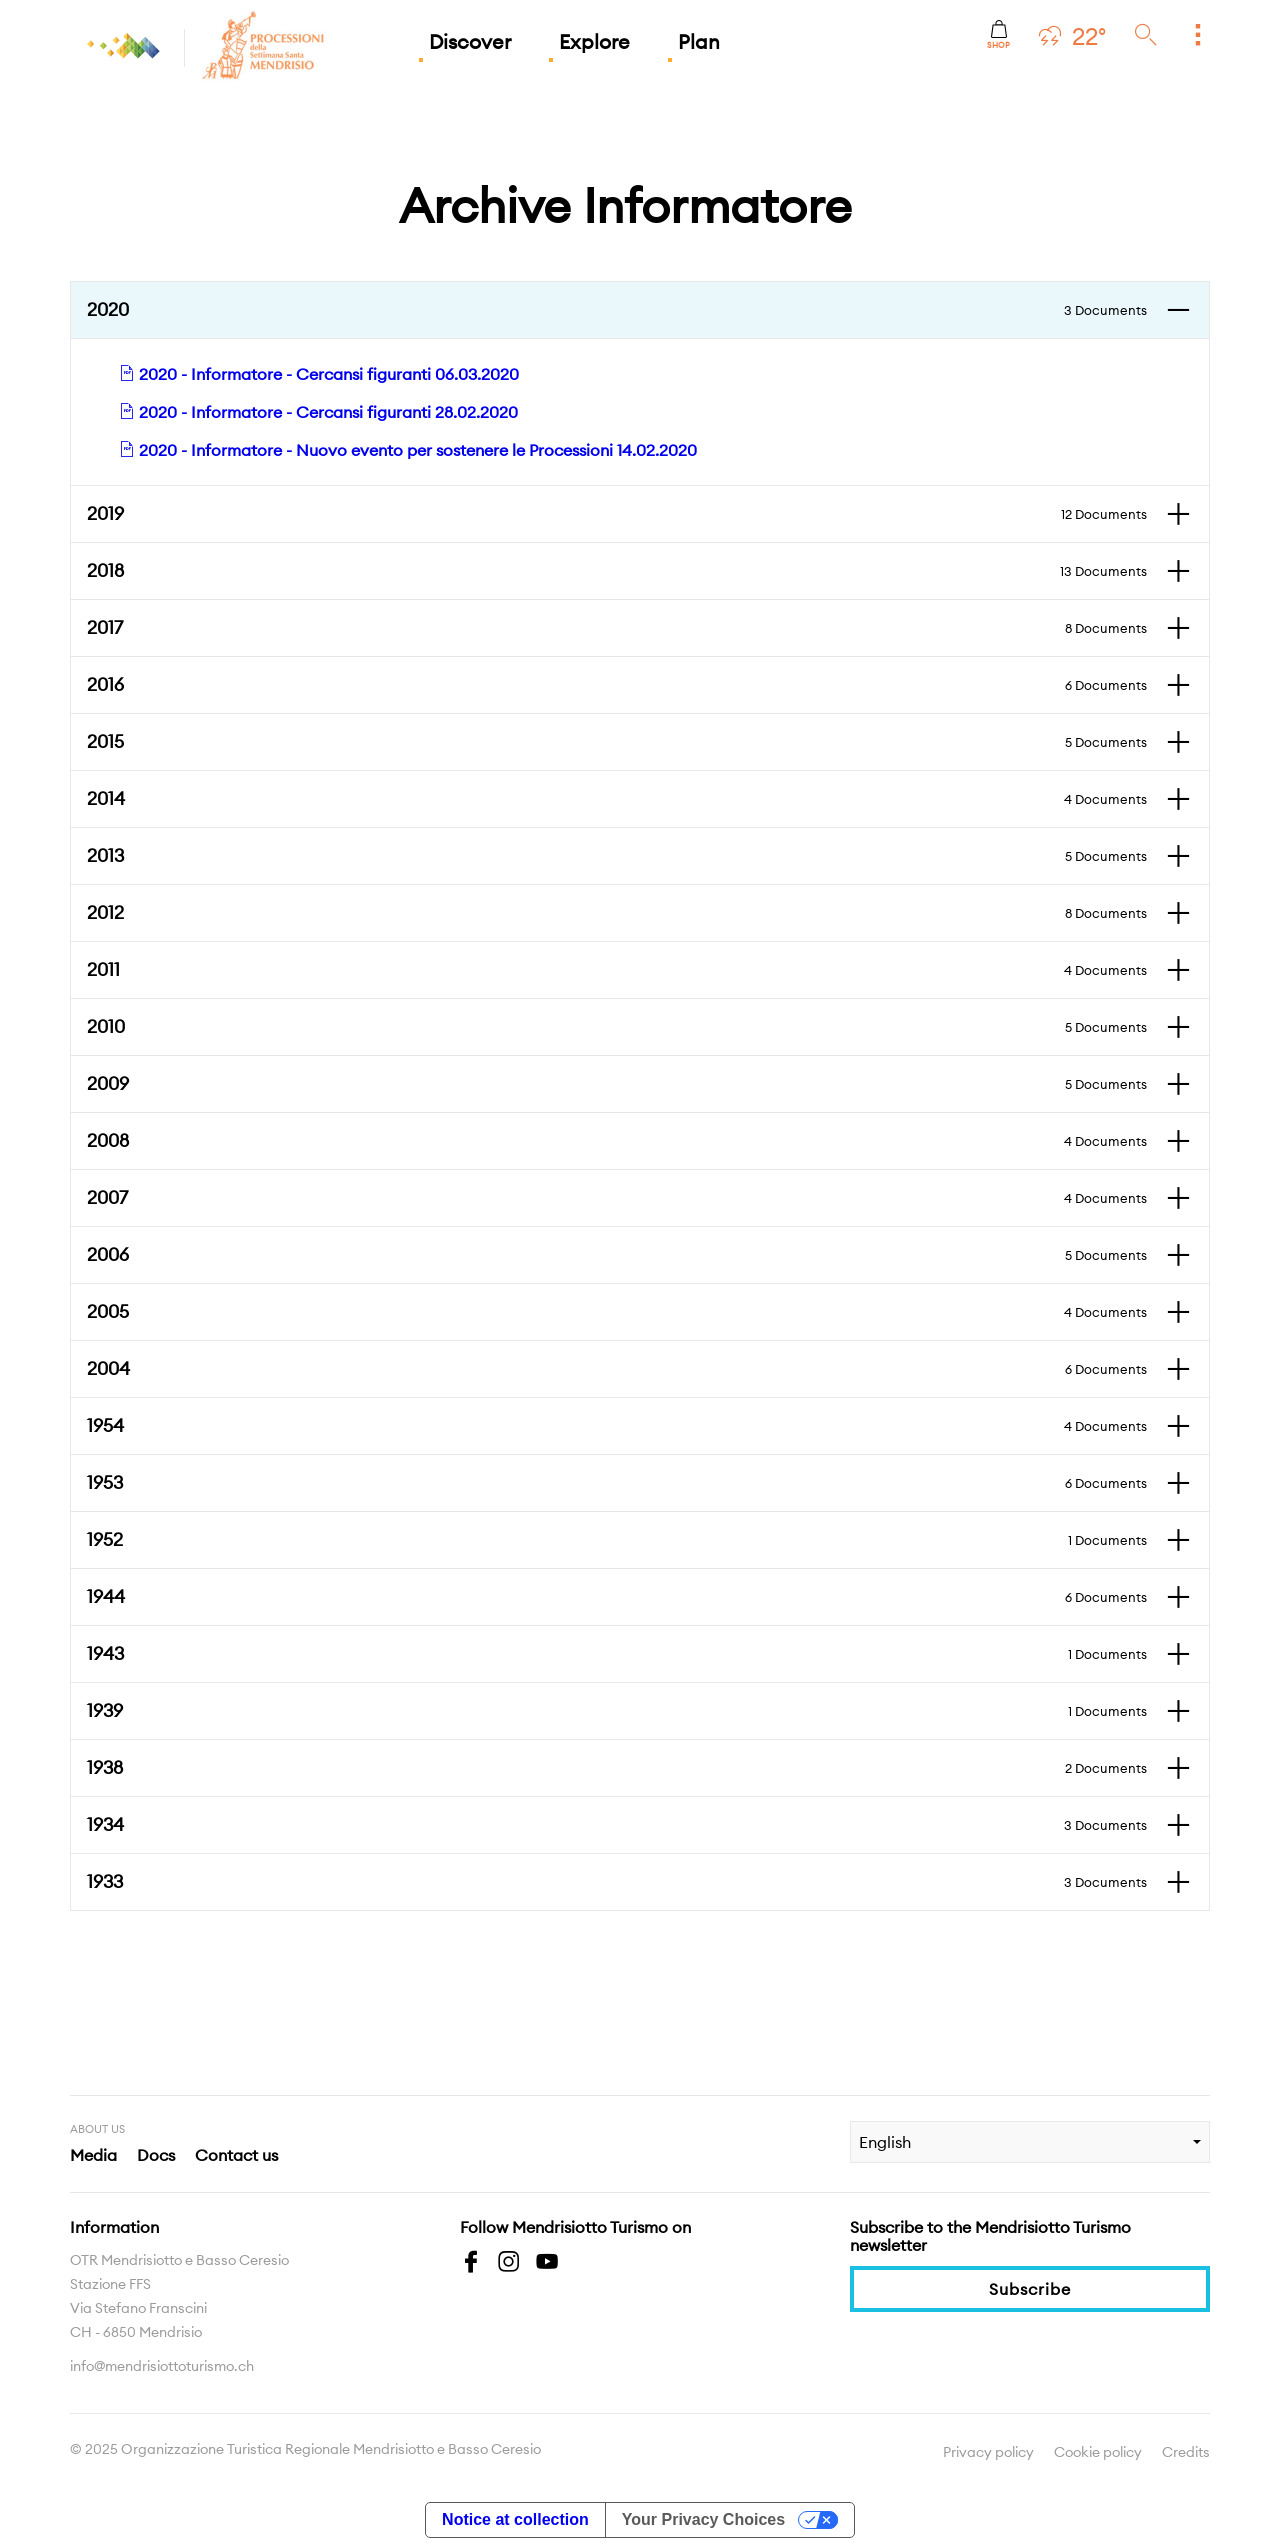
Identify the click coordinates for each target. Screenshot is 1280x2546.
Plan (699, 41)
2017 (617, 628)
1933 (617, 1882)
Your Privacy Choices (703, 2519)
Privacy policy (988, 2452)
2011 (617, 970)
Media (93, 2155)
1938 (617, 1768)
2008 (617, 1141)
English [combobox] (885, 2142)
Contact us (236, 2155)
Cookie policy (1098, 2452)
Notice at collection (515, 2519)
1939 (617, 1711)
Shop (998, 35)
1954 (617, 1426)
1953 (617, 1483)
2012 (617, 913)
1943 (617, 1654)
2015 (617, 742)
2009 (617, 1084)
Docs (156, 2155)
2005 (617, 1312)
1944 (617, 1597)
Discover (470, 41)
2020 (617, 310)
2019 (617, 514)
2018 (617, 571)
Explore (594, 41)
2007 (617, 1198)
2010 (617, 1027)
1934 (617, 1825)
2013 (617, 856)
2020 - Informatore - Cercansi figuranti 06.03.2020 (319, 374)
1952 (617, 1540)
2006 (617, 1255)
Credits (1186, 2452)
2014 (617, 799)
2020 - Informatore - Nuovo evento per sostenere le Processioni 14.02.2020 (408, 450)
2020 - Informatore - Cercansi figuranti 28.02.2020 (318, 412)
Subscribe (1030, 2289)
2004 (617, 1369)
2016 (617, 685)
